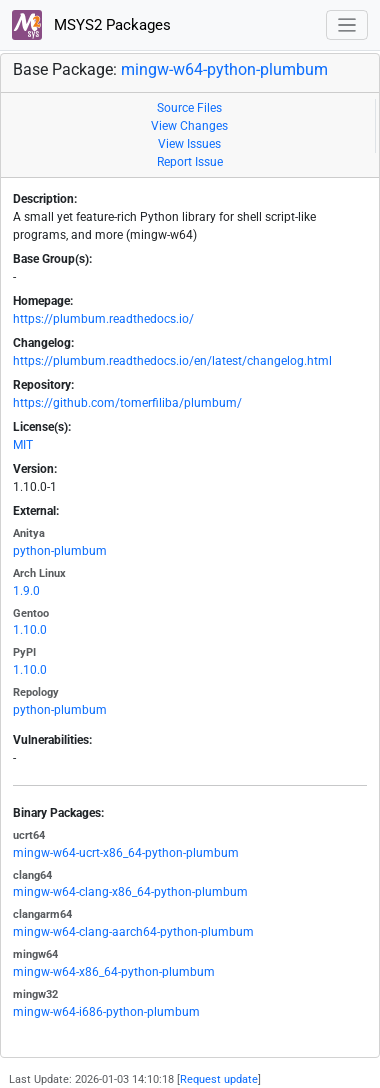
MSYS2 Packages (91, 25)
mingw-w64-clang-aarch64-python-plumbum (133, 932)
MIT (23, 445)
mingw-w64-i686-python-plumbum (106, 1012)
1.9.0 (26, 591)
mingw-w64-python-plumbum (224, 69)
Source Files (189, 108)
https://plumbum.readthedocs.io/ (103, 319)
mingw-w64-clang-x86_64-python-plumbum (130, 892)
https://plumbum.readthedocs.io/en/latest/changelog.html (172, 361)
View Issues (189, 144)
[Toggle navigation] (347, 25)
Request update (219, 1079)
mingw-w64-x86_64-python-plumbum (114, 972)
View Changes (189, 126)
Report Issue (190, 162)
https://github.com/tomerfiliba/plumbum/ (127, 403)
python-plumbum (60, 551)
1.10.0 (30, 630)
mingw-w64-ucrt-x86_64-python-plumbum (126, 853)
